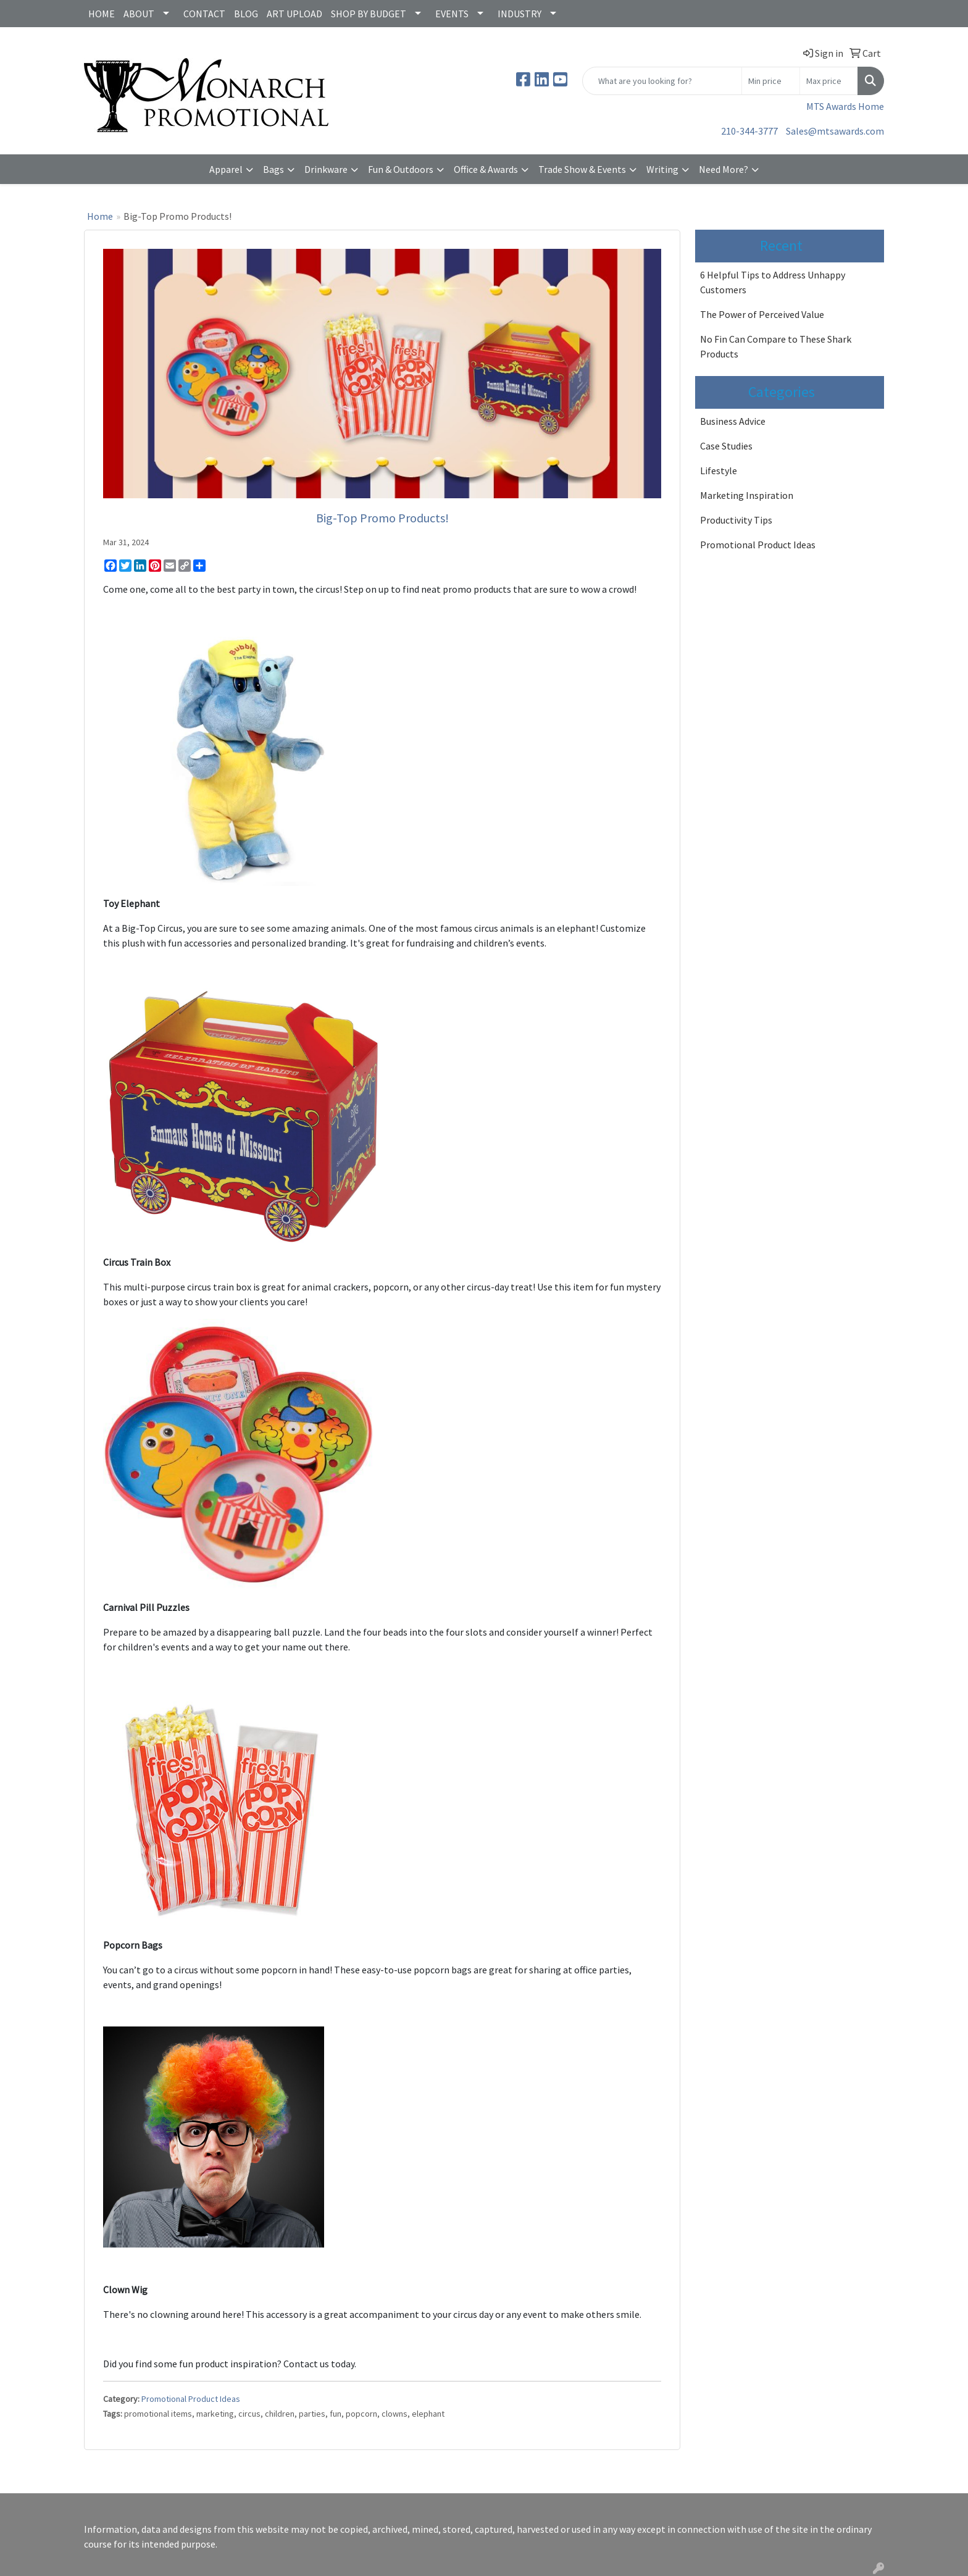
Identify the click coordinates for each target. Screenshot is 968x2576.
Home (100, 216)
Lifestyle (718, 470)
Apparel (226, 169)
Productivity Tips (736, 520)
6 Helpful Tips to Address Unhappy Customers (772, 282)
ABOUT (138, 13)
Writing (662, 169)
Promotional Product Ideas (190, 2398)
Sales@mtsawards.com (835, 131)
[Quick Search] (662, 81)
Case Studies (726, 446)
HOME (101, 13)
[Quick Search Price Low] (770, 81)
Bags (273, 169)
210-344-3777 (749, 131)
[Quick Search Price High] (828, 81)
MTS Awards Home (845, 106)
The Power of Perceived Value (762, 314)
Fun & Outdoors (400, 169)
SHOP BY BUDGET (368, 13)
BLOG (246, 13)
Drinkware (326, 169)
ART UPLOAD (294, 13)
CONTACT (204, 13)
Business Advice (733, 421)
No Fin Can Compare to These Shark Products (775, 346)
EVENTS (452, 13)
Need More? (723, 169)
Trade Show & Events (582, 169)
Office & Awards (486, 169)
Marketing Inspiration (746, 495)
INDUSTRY (519, 13)
